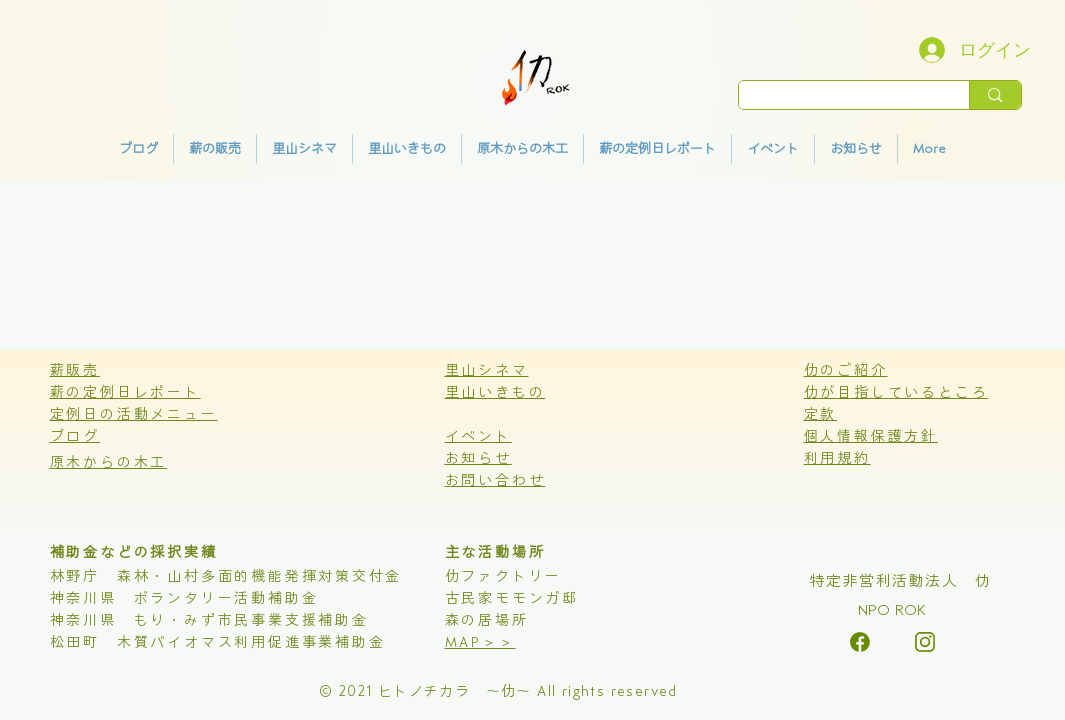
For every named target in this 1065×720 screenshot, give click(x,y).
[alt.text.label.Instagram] (860, 642)
